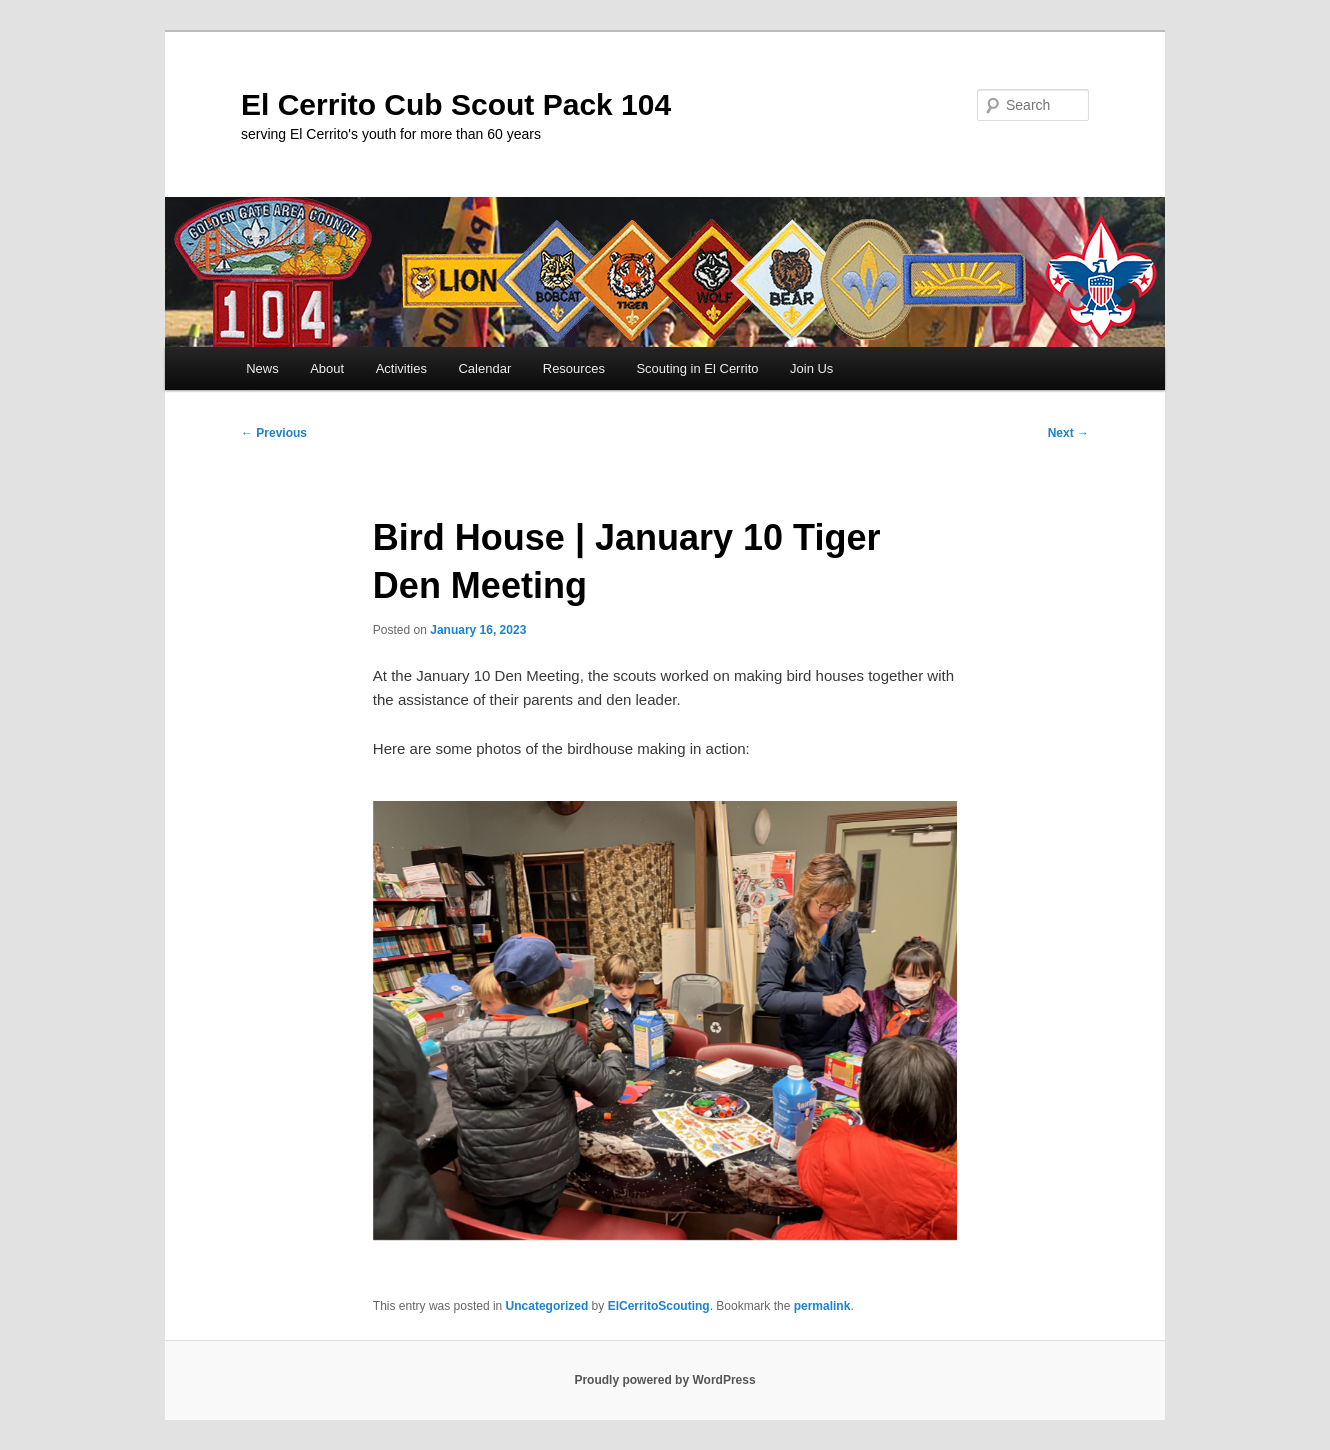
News (262, 368)
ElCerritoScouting (659, 1306)
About (327, 368)
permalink (822, 1306)
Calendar (484, 368)
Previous (274, 433)
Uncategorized (547, 1306)
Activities (401, 368)
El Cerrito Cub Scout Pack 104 (456, 104)
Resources (574, 368)
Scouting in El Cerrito (697, 368)
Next (1068, 433)
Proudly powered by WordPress (664, 1380)
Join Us (811, 368)
